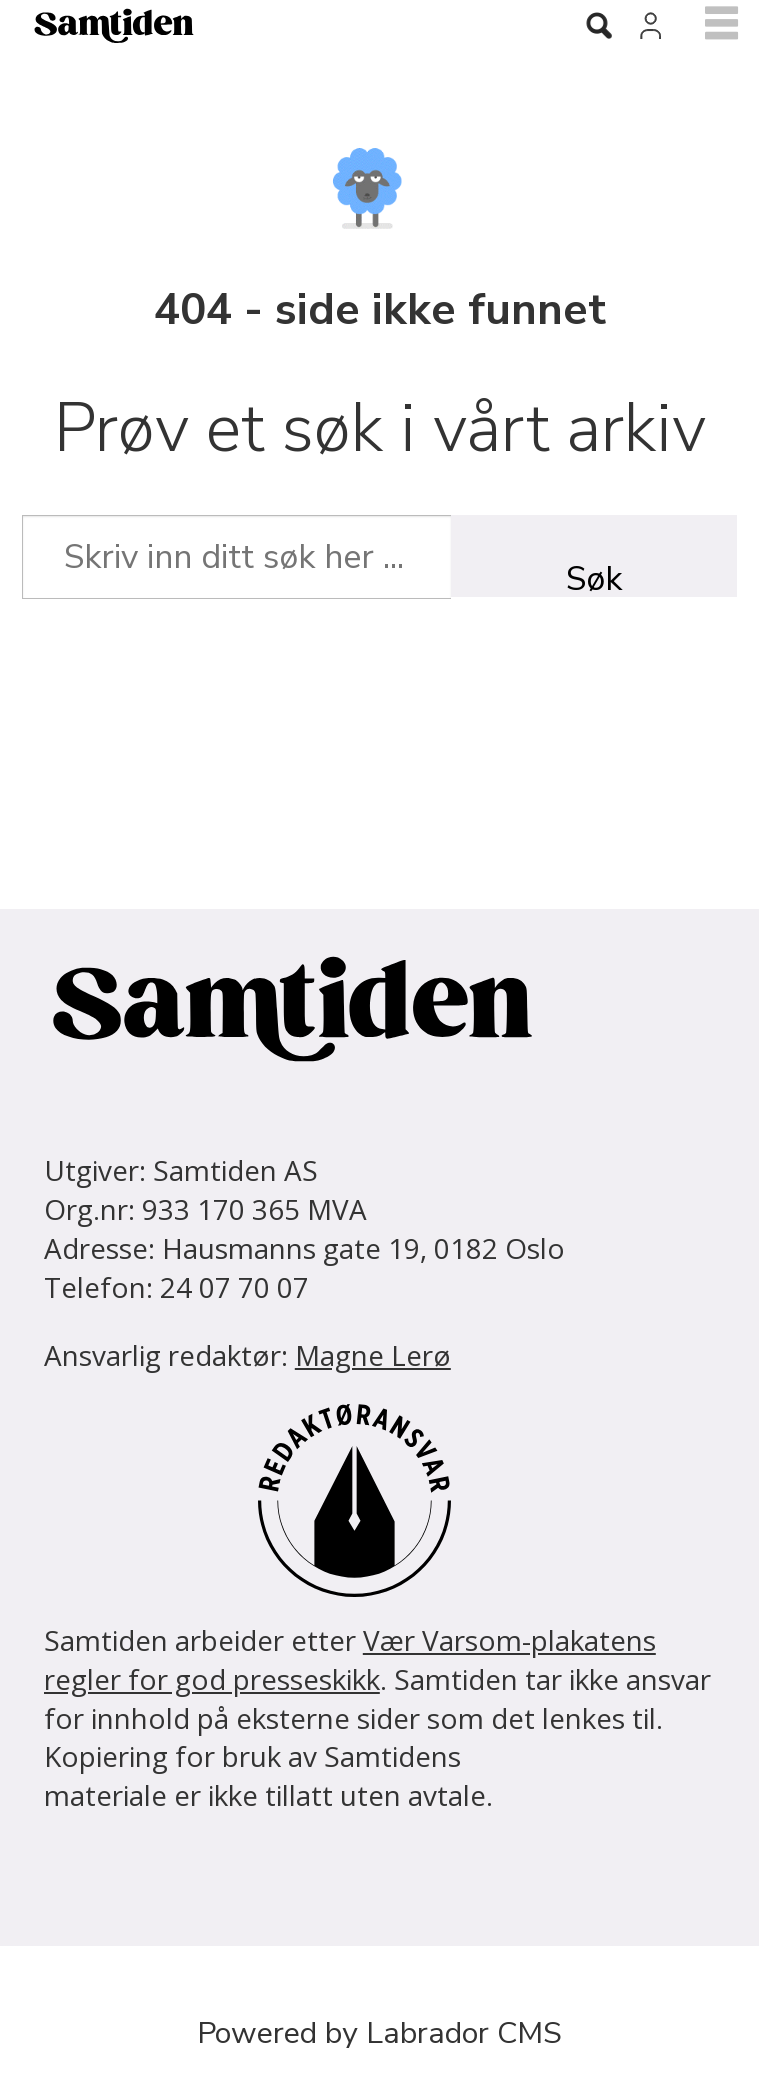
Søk (594, 576)
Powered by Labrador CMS (379, 2033)
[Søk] (599, 27)
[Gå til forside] (261, 25)
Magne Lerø (373, 1355)
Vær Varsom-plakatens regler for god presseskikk (350, 1659)
